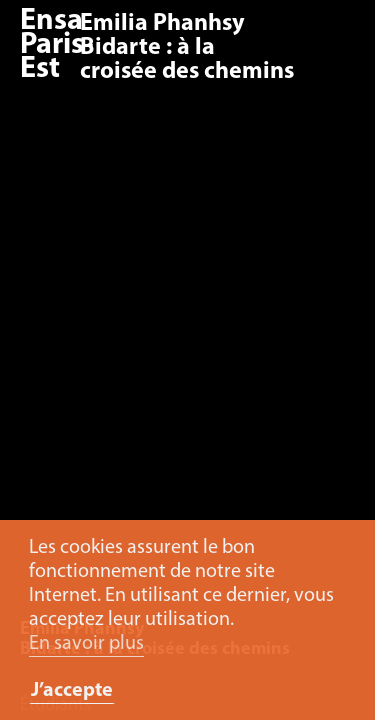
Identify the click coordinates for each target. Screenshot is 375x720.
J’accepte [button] (72, 691)
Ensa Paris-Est (57, 45)
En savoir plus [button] (86, 644)
